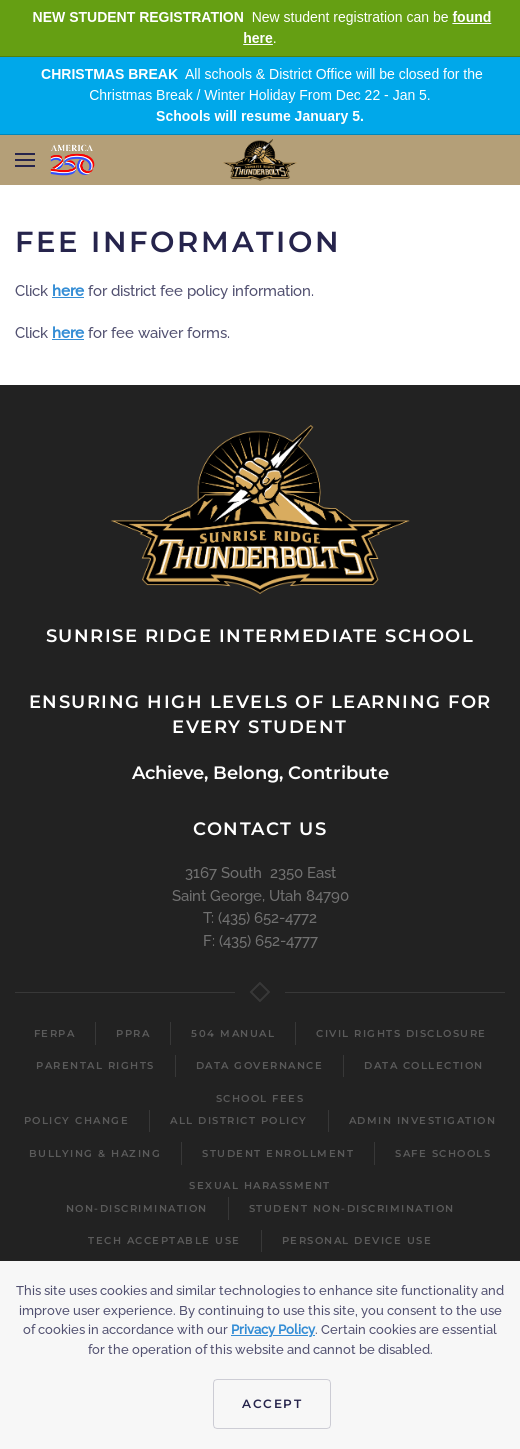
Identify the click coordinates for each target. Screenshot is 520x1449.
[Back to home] (260, 160)
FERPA (55, 1033)
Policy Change (77, 1120)
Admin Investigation (423, 1120)
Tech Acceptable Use (164, 1240)
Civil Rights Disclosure (401, 1033)
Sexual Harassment (260, 1185)
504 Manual (233, 1033)
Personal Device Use (357, 1240)
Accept (272, 1403)
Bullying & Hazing (95, 1153)
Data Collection (424, 1065)
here (68, 291)
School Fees (260, 1098)
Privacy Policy (273, 1329)
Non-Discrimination (137, 1208)
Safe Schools (443, 1153)
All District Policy (239, 1120)
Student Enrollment (278, 1153)
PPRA (133, 1033)
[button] (25, 160)
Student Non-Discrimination (352, 1208)
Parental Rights (95, 1065)
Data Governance (260, 1065)
